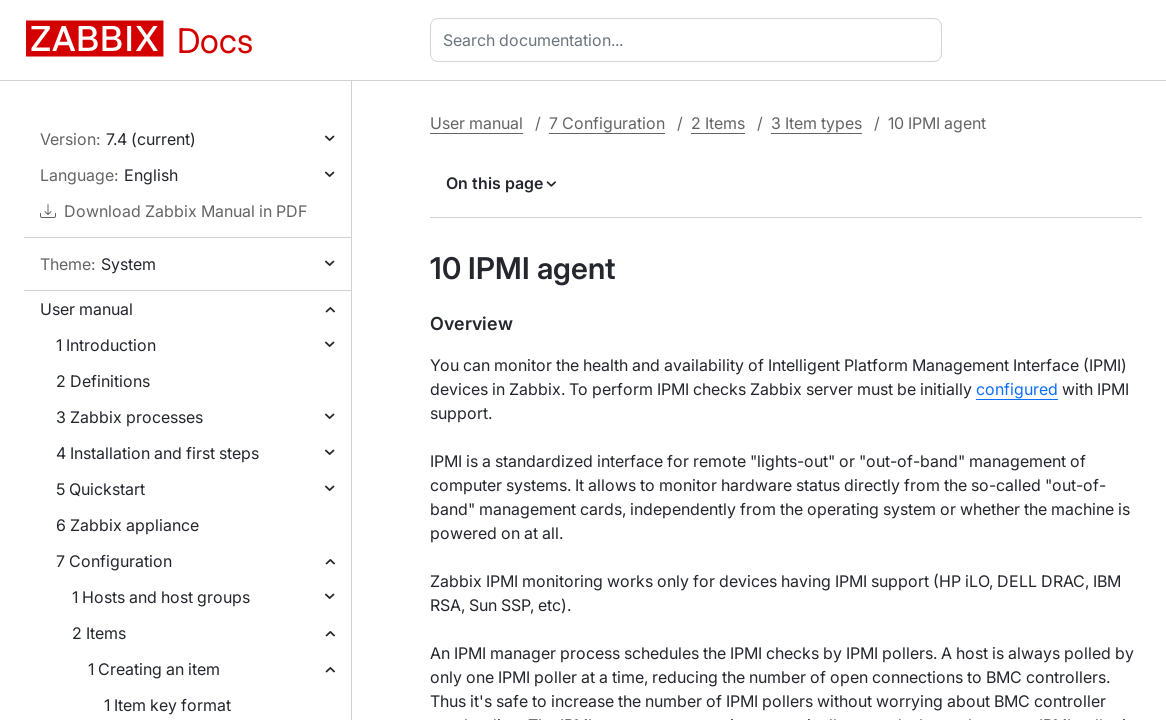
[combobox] (690, 40)
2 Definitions (103, 381)
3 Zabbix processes (129, 417)
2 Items (99, 633)
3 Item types (816, 123)
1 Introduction (106, 345)
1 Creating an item (154, 669)
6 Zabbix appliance (127, 525)
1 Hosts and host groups (161, 597)
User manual (86, 309)
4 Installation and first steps (157, 453)
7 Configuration (114, 561)
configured (1017, 389)
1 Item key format (167, 705)
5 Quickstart (100, 489)
